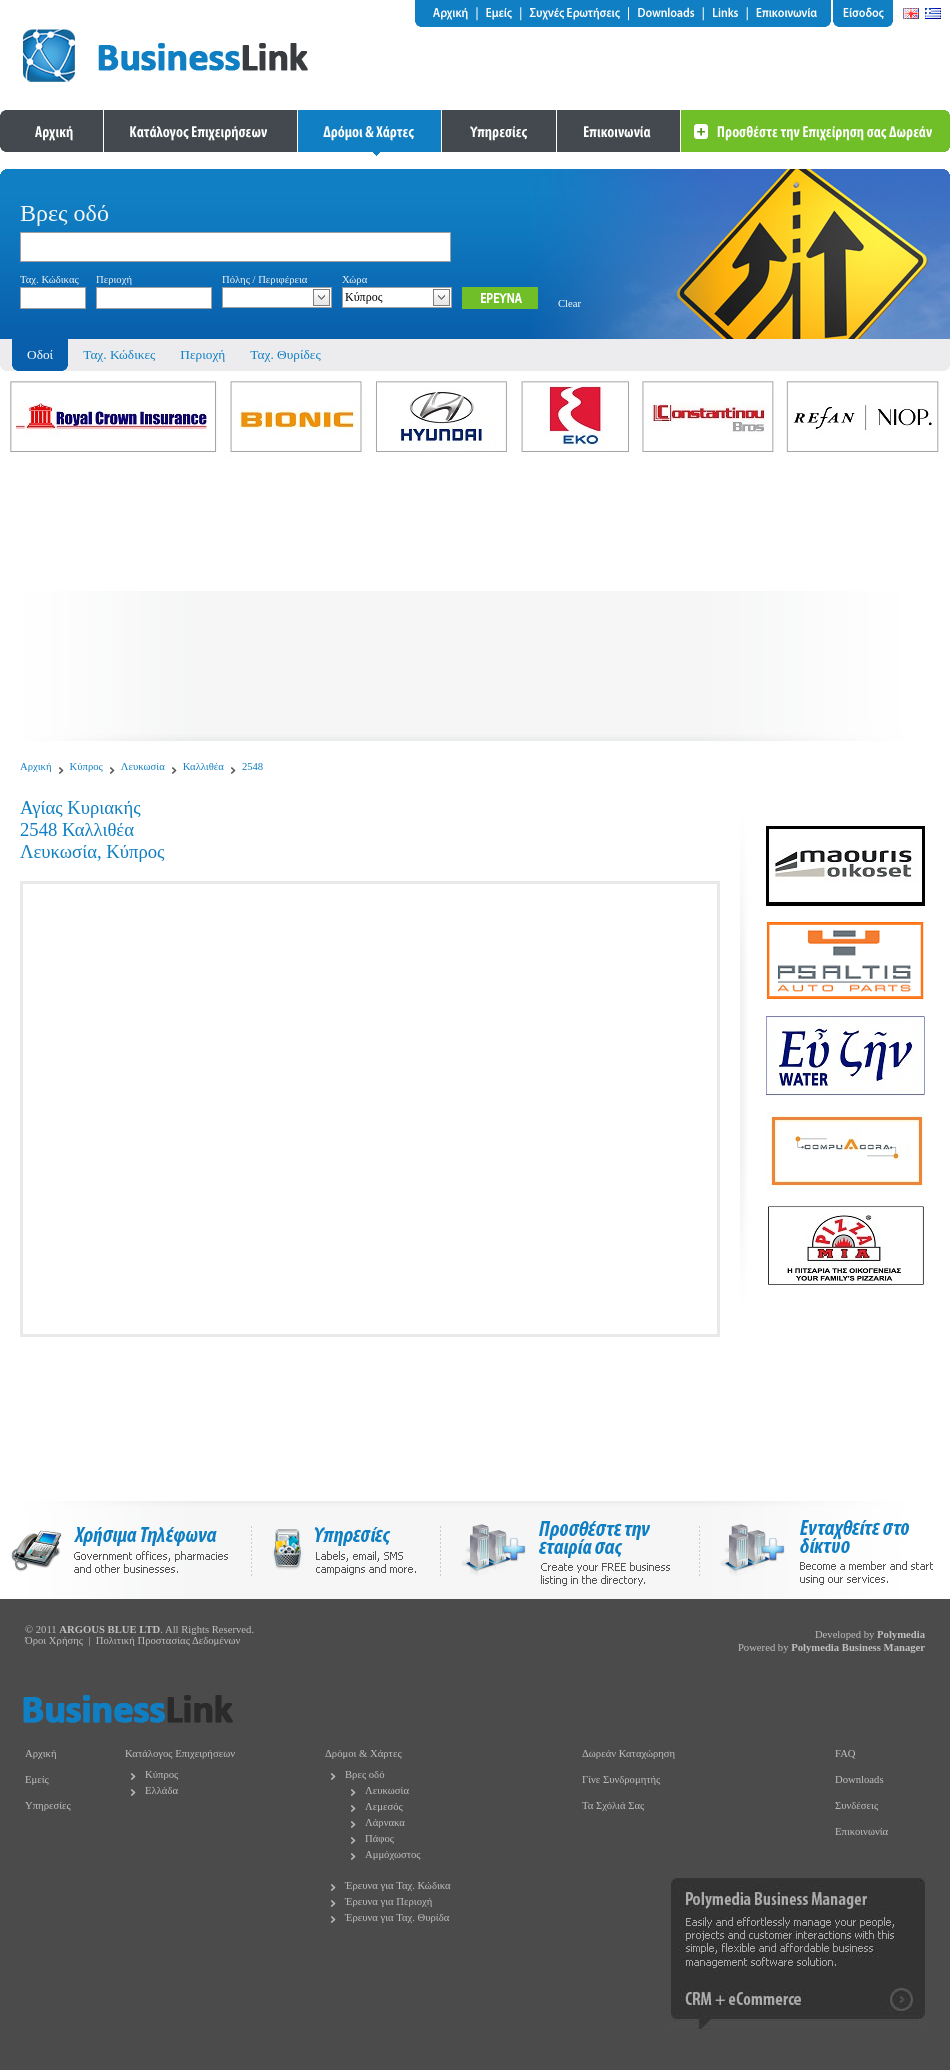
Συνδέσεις (856, 1805)
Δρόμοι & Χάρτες (363, 1753)
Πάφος (379, 1838)
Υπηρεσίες (48, 1805)
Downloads (859, 1779)
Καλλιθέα (203, 766)
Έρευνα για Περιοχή (388, 1901)
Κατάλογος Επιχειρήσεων (180, 1753)
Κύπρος (86, 766)
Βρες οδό (364, 1774)
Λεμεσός (384, 1806)
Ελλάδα (161, 1790)
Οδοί (40, 354)
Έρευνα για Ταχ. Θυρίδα (397, 1917)
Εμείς (37, 1779)
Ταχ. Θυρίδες (285, 354)
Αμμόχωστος (393, 1854)
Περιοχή (202, 354)
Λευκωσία (143, 766)
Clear (569, 303)
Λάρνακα (385, 1822)
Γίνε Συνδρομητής (621, 1779)
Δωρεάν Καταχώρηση (628, 1753)
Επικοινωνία (861, 1831)
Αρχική (36, 766)
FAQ (845, 1753)
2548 (252, 766)
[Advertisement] (475, 601)
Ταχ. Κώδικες (119, 354)
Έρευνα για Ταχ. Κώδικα (398, 1885)
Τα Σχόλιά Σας (613, 1805)
